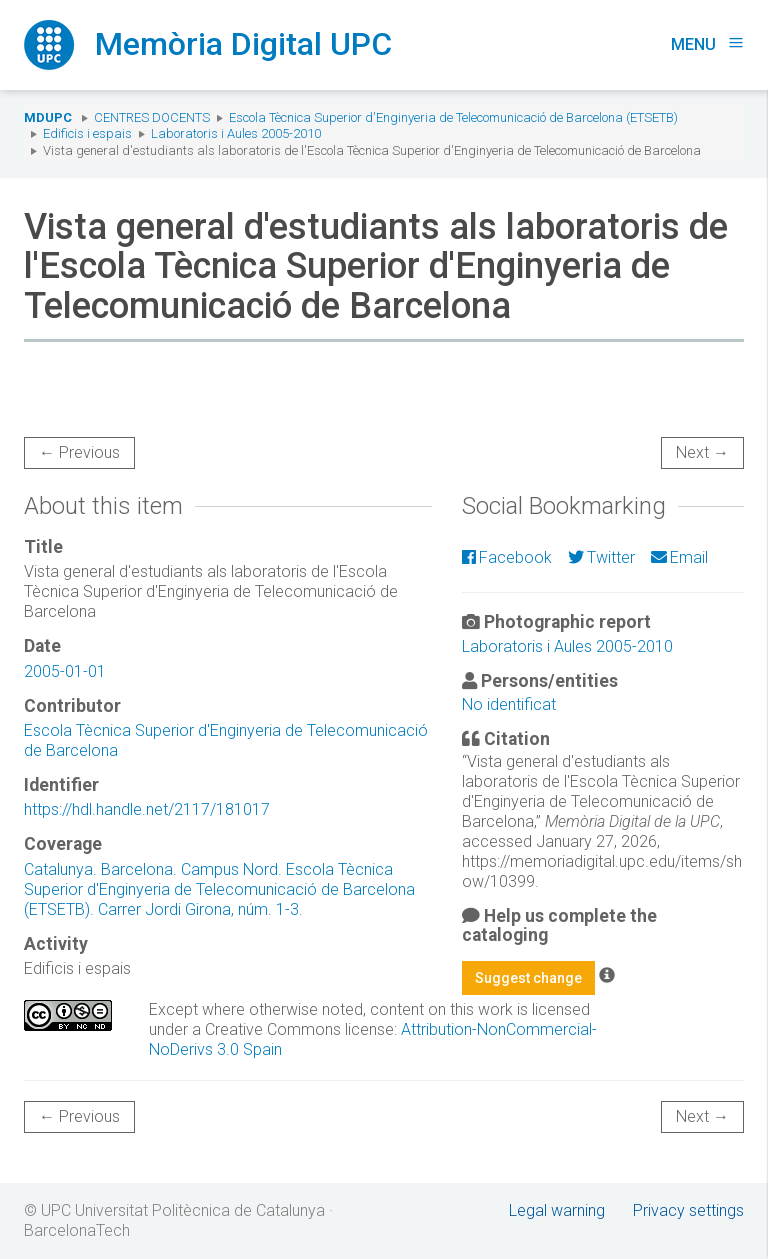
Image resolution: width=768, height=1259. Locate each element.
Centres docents (152, 117)
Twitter (601, 557)
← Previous (79, 452)
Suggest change (528, 978)
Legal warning (557, 1210)
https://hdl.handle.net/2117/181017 (147, 809)
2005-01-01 (65, 671)
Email (679, 557)
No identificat (509, 704)
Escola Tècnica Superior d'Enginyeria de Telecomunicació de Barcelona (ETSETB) (453, 117)
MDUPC (48, 117)
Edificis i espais (87, 133)
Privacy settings (688, 1210)
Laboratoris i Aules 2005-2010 (236, 133)
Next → (702, 452)
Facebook (507, 557)
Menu (707, 44)
